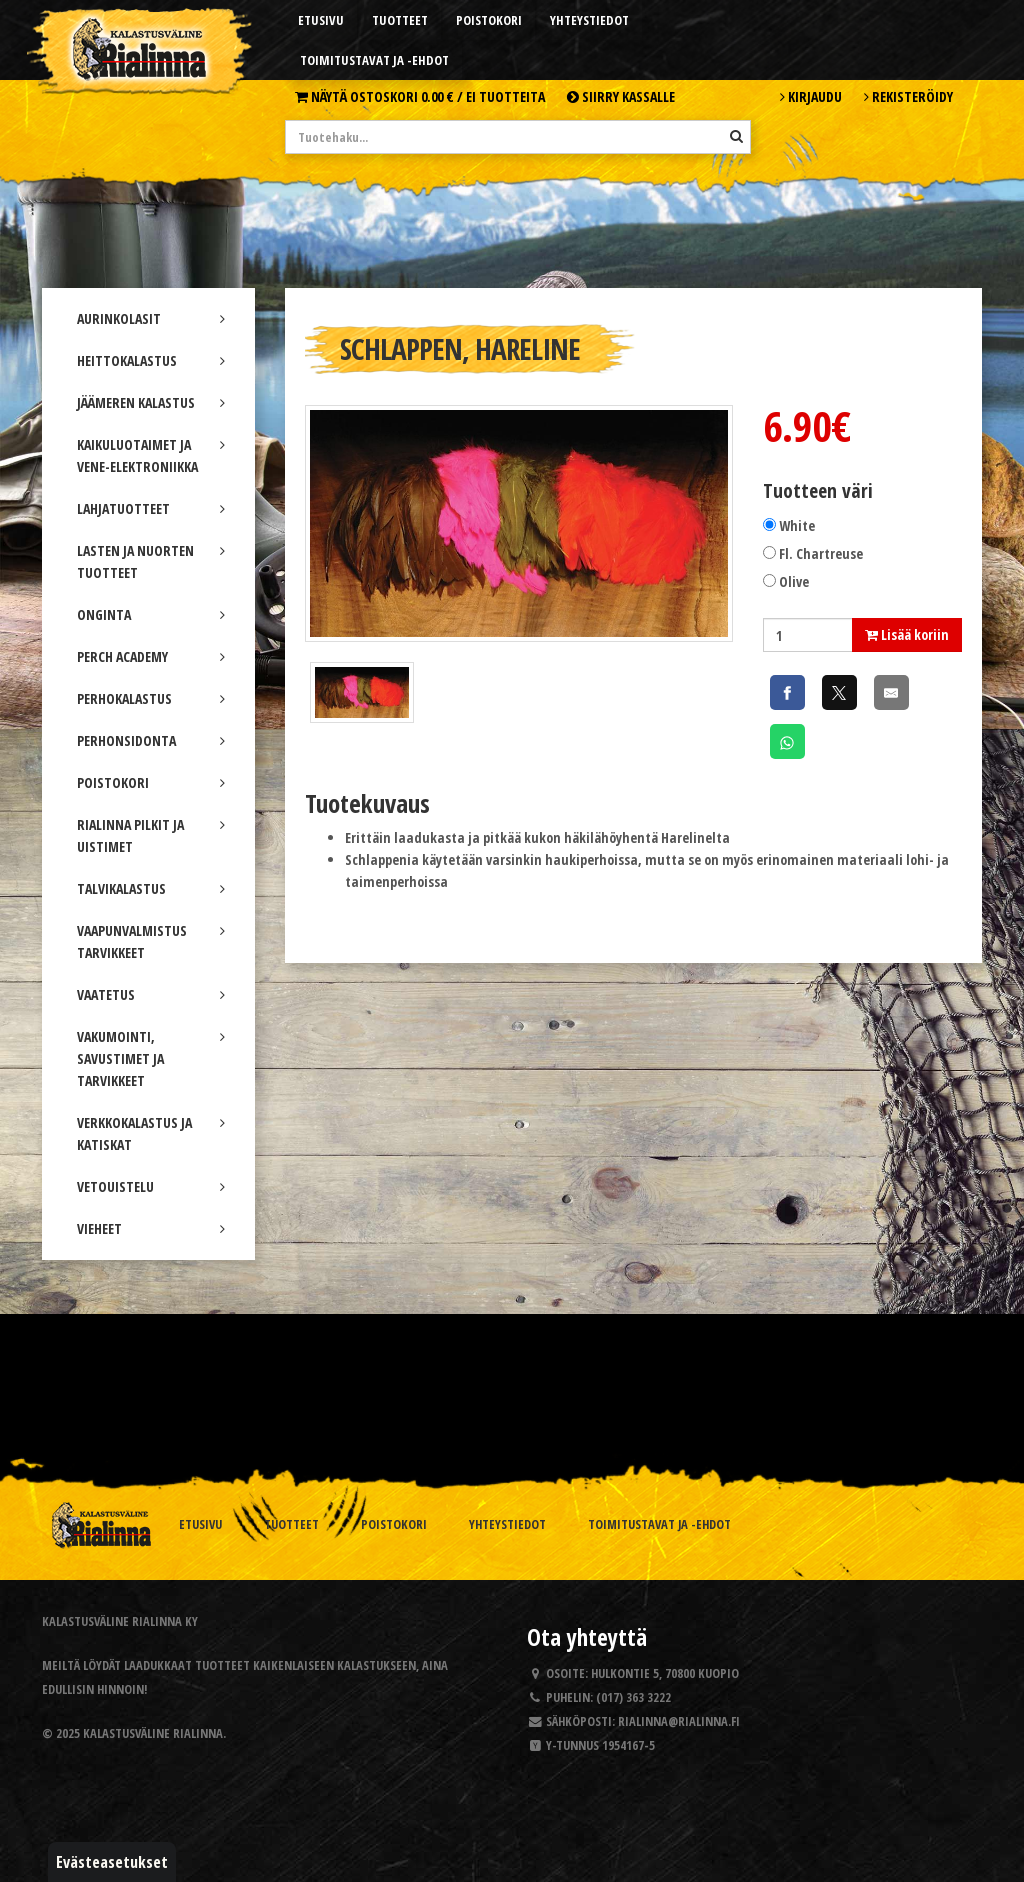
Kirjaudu (811, 96)
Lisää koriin (907, 634)
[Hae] (736, 136)
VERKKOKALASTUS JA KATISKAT (151, 1133)
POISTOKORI (151, 782)
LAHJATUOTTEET (151, 508)
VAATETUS (151, 994)
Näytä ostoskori (420, 96)
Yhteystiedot (589, 20)
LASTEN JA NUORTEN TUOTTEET (151, 561)
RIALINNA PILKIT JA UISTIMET (151, 835)
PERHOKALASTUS (151, 698)
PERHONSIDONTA (151, 740)
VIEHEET (151, 1228)
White (797, 525)
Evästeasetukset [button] (112, 1862)
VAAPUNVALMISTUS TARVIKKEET (151, 941)
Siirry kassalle (621, 96)
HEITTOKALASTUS (151, 360)
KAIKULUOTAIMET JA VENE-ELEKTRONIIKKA (151, 455)
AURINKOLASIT (151, 318)
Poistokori (489, 20)
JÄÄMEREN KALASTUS (151, 402)
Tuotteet (400, 20)
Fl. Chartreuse (821, 553)
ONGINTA (151, 614)
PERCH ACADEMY (151, 656)
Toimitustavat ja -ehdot (374, 60)
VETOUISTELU (151, 1186)
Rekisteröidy (908, 96)
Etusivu (321, 20)
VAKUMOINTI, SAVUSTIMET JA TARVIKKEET (151, 1058)
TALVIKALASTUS (151, 888)
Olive (794, 581)
